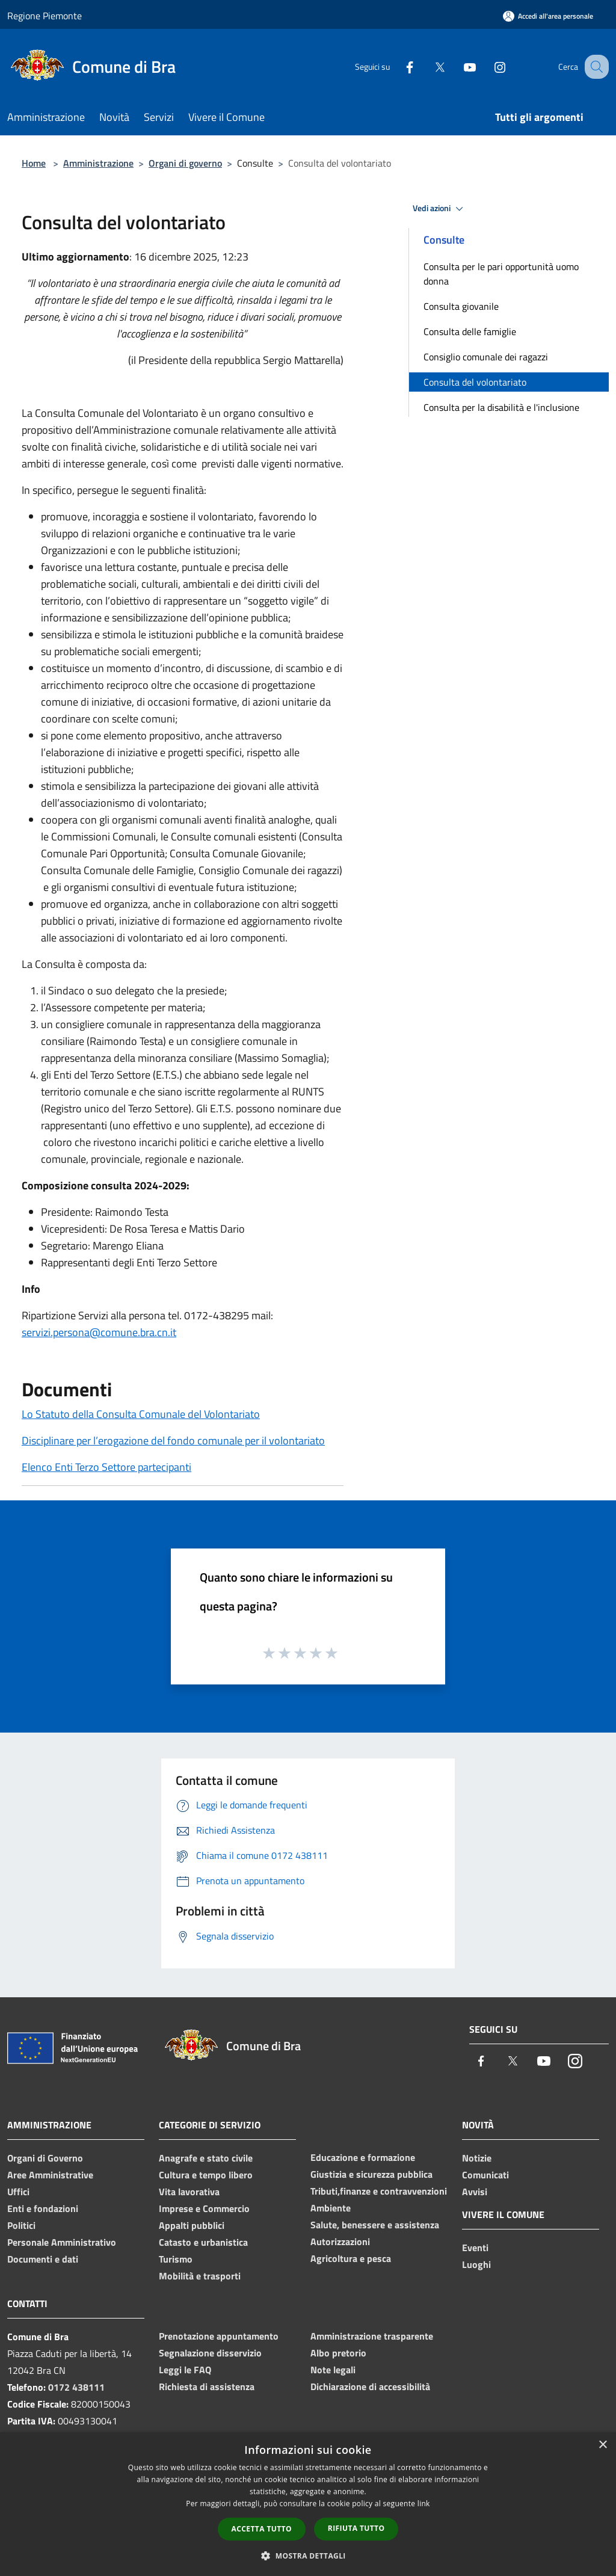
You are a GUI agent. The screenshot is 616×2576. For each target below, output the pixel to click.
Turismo (175, 2259)
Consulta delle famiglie (470, 331)
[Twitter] (427, 66)
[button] (308, 2556)
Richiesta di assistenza (206, 2386)
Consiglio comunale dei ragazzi (486, 357)
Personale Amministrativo (61, 2242)
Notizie (476, 2158)
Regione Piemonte (44, 15)
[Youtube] (457, 66)
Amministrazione (98, 163)
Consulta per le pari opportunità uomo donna (501, 273)
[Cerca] (594, 66)
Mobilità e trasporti (200, 2276)
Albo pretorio (338, 2353)
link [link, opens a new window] (423, 2503)
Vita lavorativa (189, 2191)
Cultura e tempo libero (206, 2175)
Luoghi (476, 2264)
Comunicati (485, 2175)
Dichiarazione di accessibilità (370, 2386)
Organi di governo (185, 163)
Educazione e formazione (362, 2157)
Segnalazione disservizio (210, 2353)
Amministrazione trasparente (371, 2336)
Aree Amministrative (50, 2175)
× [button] (602, 2445)
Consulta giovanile (461, 306)
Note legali (333, 2369)
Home (34, 163)
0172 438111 (76, 2387)
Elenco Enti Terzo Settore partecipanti (106, 1467)
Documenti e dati (42, 2259)
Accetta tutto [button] (262, 2529)
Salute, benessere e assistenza (374, 2224)
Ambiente (330, 2208)
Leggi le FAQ (185, 2369)
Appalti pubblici (191, 2225)
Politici (21, 2225)
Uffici (18, 2191)
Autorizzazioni (340, 2241)
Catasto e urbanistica (203, 2242)
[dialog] (308, 2504)
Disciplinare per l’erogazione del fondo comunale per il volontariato (173, 1440)
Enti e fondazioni (42, 2208)
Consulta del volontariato (475, 382)
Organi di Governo (45, 2158)
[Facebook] (397, 66)
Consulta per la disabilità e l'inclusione (501, 407)
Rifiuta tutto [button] (356, 2528)
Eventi (475, 2247)
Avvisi (474, 2191)
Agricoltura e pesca (350, 2258)
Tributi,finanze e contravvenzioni (378, 2191)
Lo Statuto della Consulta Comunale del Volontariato (141, 1414)
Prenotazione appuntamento (219, 2336)
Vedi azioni (440, 209)
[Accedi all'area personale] (548, 16)
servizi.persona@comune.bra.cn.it (99, 1332)
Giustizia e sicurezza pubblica (371, 2174)
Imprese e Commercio (204, 2208)
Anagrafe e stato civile (206, 2158)
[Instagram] (487, 66)
